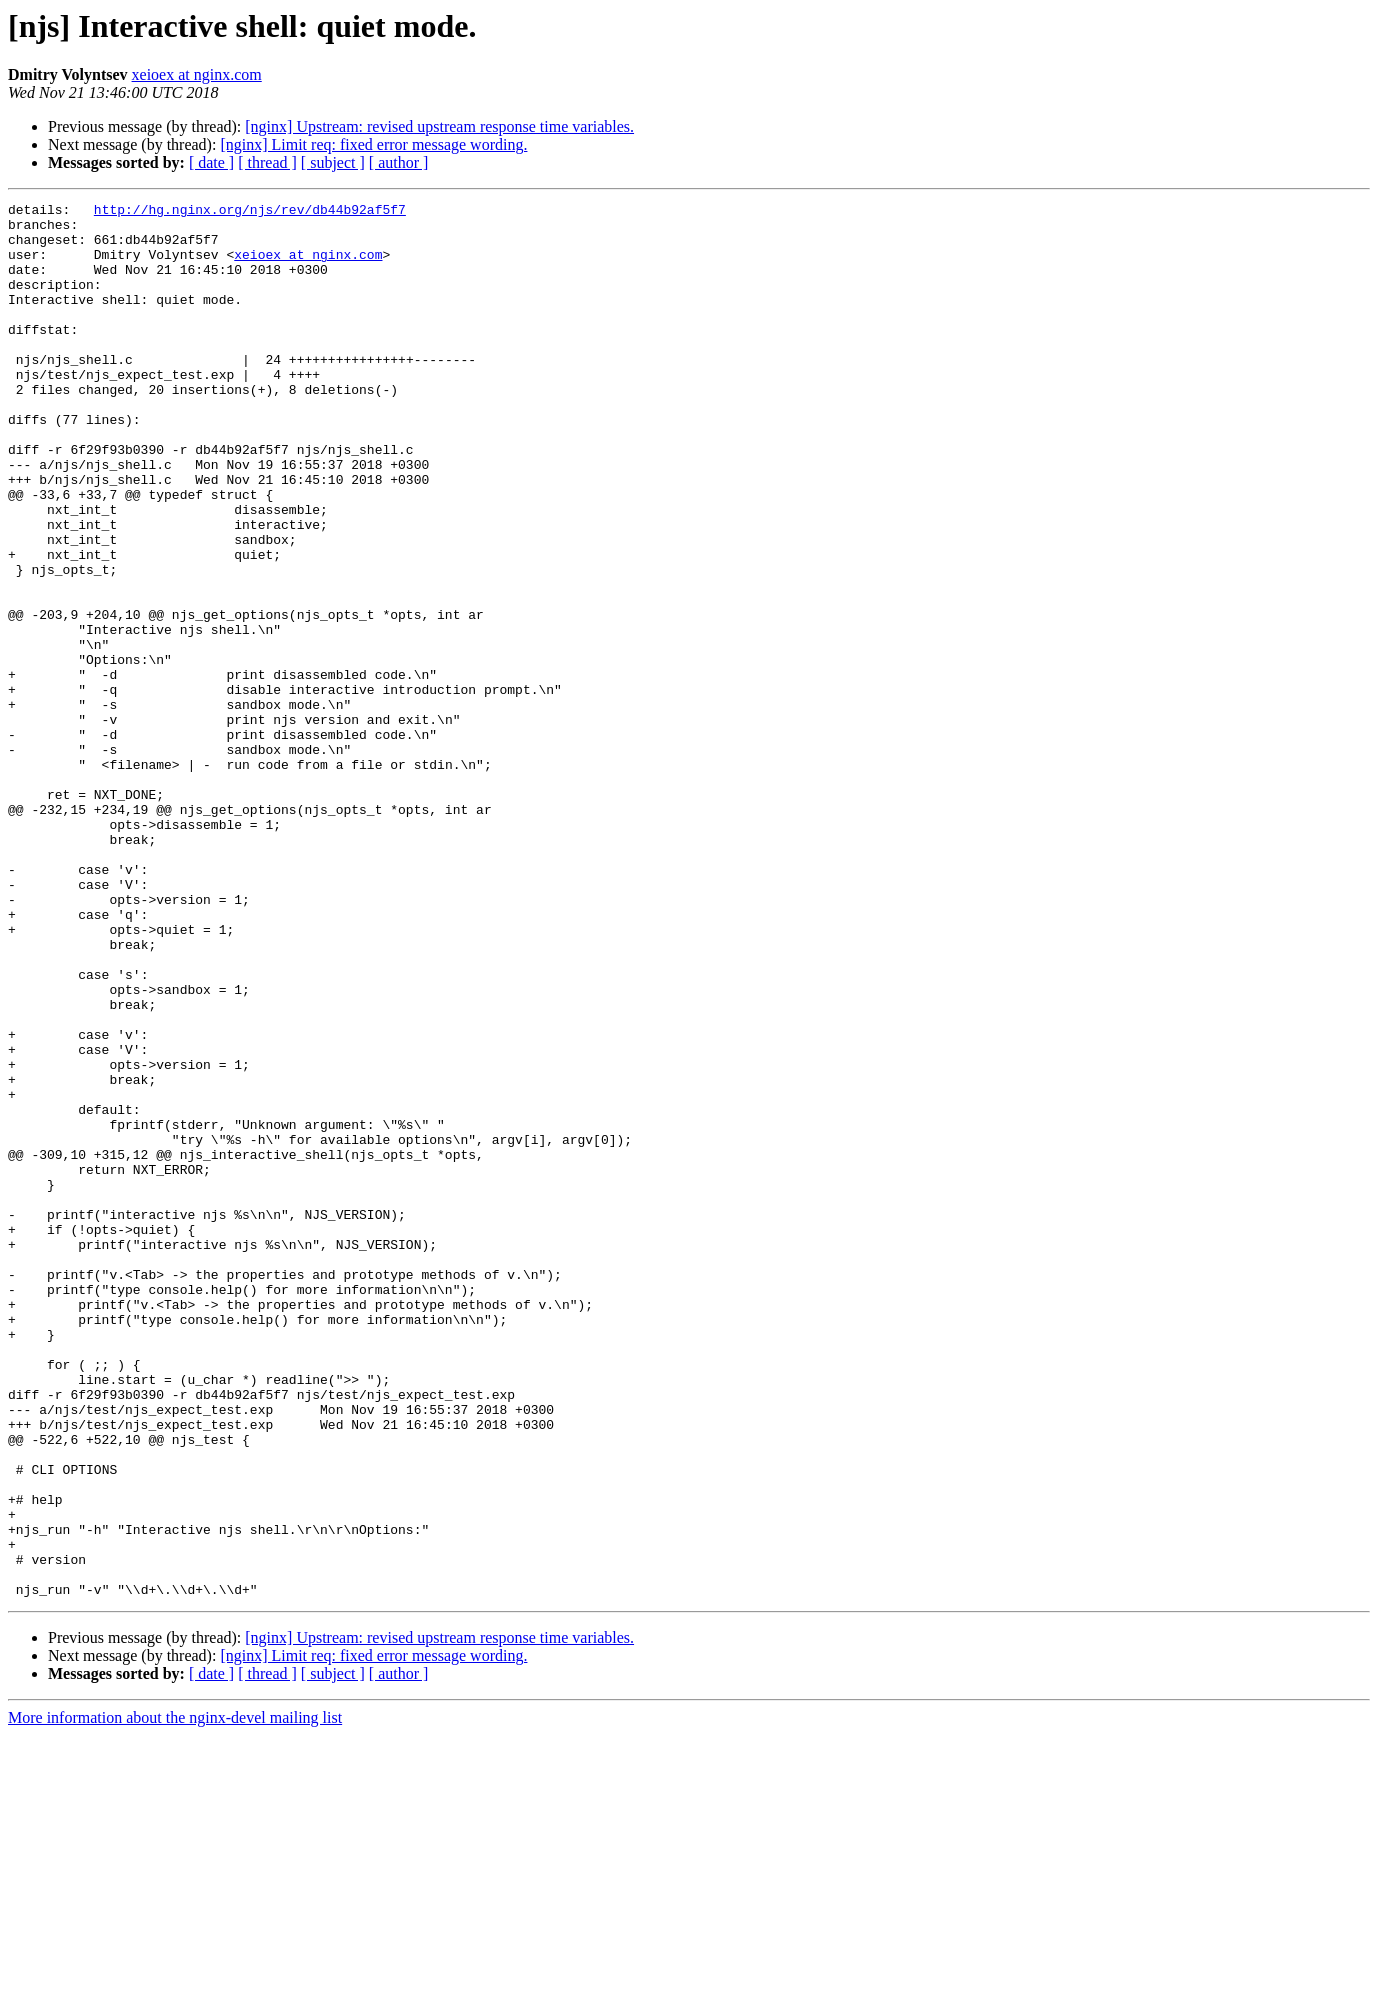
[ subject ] (333, 162)
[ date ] (211, 162)
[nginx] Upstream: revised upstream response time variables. (439, 126)
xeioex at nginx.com (197, 74)
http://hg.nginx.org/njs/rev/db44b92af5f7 (250, 212)
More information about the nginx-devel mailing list (175, 1996)
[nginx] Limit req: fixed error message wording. (373, 144)
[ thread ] (267, 162)
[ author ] (399, 162)
